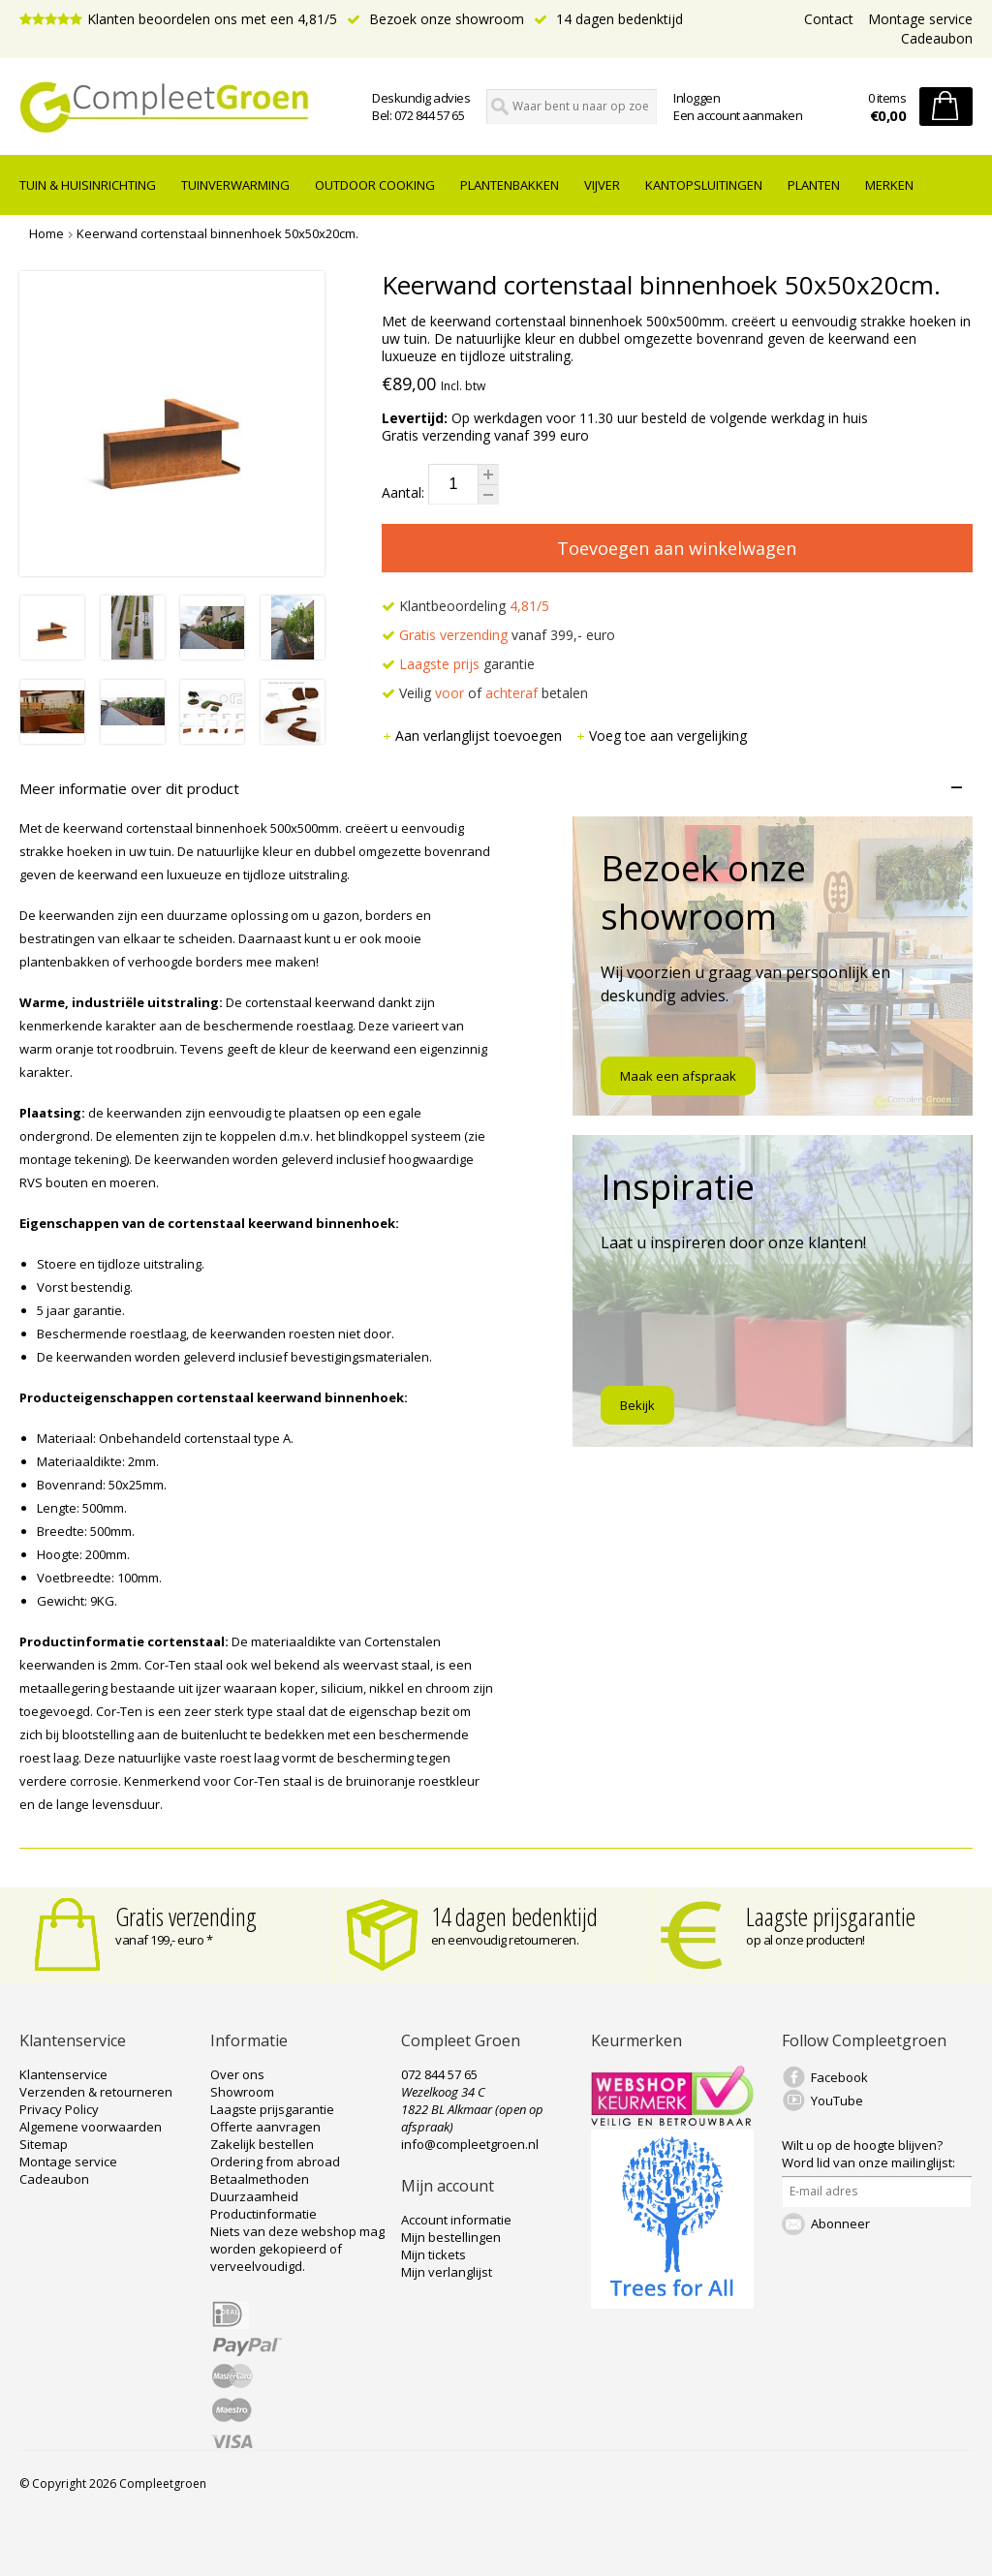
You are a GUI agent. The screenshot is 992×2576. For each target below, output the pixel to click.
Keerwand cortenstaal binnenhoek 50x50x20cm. (217, 233)
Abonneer (840, 2223)
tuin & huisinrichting (87, 185)
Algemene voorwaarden (90, 2126)
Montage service (920, 19)
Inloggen (696, 98)
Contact (828, 19)
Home (46, 233)
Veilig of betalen (485, 693)
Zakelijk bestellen (262, 2144)
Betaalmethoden (259, 2179)
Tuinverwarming (235, 185)
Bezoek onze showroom (435, 19)
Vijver (602, 185)
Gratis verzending (186, 1916)
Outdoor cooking (375, 185)
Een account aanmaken (737, 115)
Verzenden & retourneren (95, 2092)
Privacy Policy (59, 2109)
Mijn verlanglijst (446, 2272)
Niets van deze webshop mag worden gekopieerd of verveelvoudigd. (297, 2249)
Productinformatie (263, 2214)
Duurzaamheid (254, 2196)
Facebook (839, 2077)
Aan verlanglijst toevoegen (474, 735)
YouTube (837, 2100)
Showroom (242, 2092)
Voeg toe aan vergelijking (661, 735)
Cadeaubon (937, 38)
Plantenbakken (509, 185)
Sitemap (43, 2144)
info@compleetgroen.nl (470, 2144)
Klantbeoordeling (465, 606)
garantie (458, 664)
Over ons (237, 2074)
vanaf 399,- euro (498, 635)
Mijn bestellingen (451, 2237)
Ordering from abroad (275, 2161)
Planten (814, 185)
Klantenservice (63, 2074)
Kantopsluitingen (703, 185)
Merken (889, 185)
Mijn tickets (433, 2254)
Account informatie (456, 2219)
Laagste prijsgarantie (830, 1916)
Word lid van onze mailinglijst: (868, 2153)
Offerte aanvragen (265, 2126)
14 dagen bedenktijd (608, 19)
